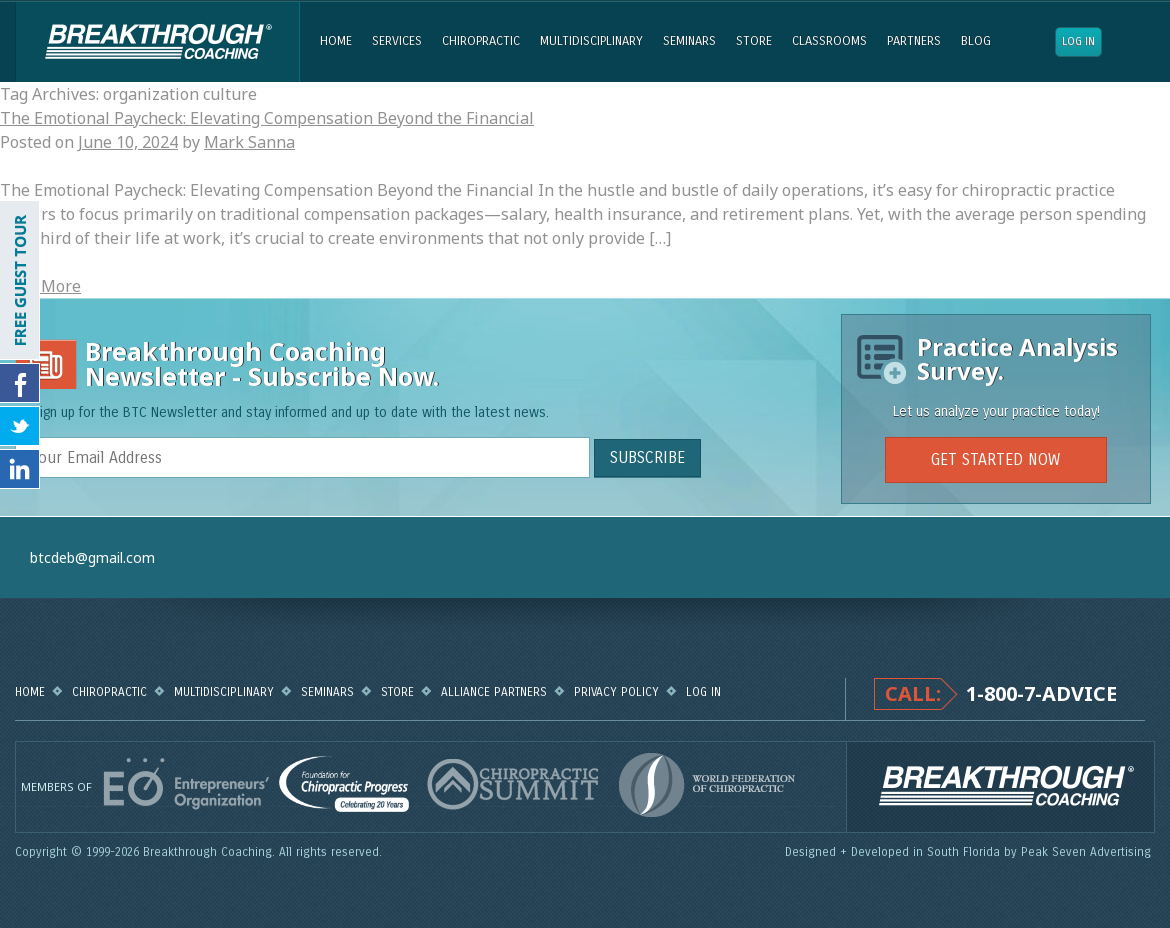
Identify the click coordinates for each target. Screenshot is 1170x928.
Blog (976, 41)
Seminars (689, 41)
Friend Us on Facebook (20, 383)
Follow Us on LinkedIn (20, 469)
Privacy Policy (616, 692)
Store (754, 41)
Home (336, 41)
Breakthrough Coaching (157, 42)
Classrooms (829, 41)
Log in (1078, 41)
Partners (914, 41)
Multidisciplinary (591, 41)
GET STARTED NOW (995, 459)
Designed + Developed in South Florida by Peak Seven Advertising (970, 852)
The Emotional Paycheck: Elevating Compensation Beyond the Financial (267, 118)
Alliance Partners (494, 692)
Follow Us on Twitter (20, 426)
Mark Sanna (249, 142)
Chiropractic (481, 41)
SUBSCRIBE (647, 457)
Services (397, 41)
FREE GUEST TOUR (20, 280)
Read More (40, 286)
